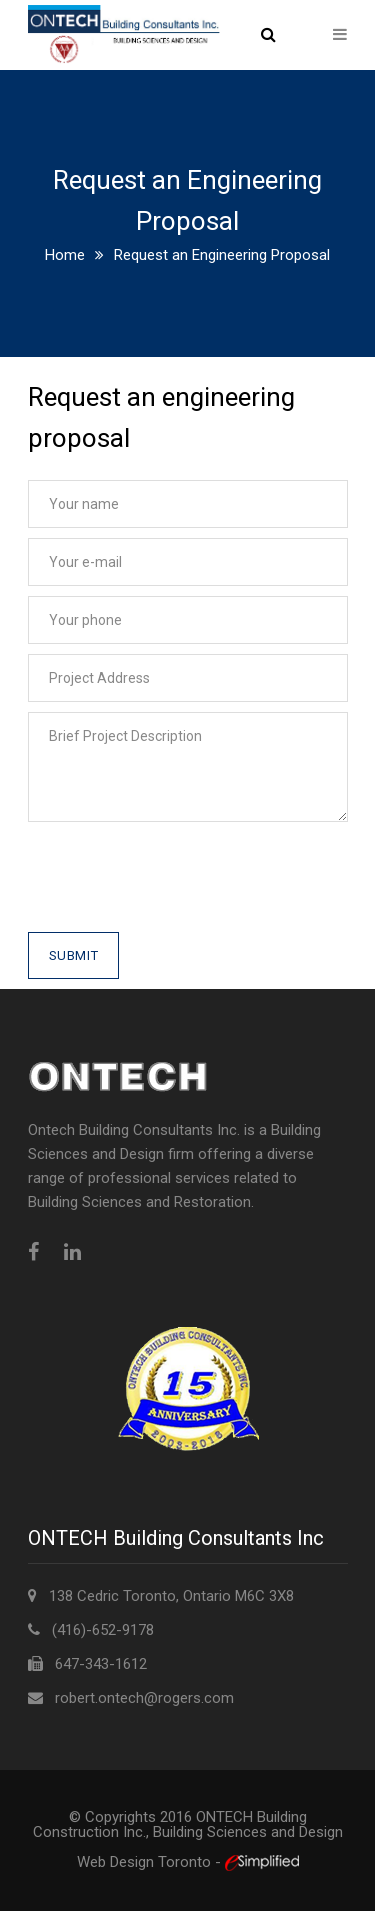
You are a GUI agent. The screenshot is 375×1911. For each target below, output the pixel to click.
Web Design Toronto (146, 1862)
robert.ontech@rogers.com (144, 1698)
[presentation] (180, 893)
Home (65, 255)
